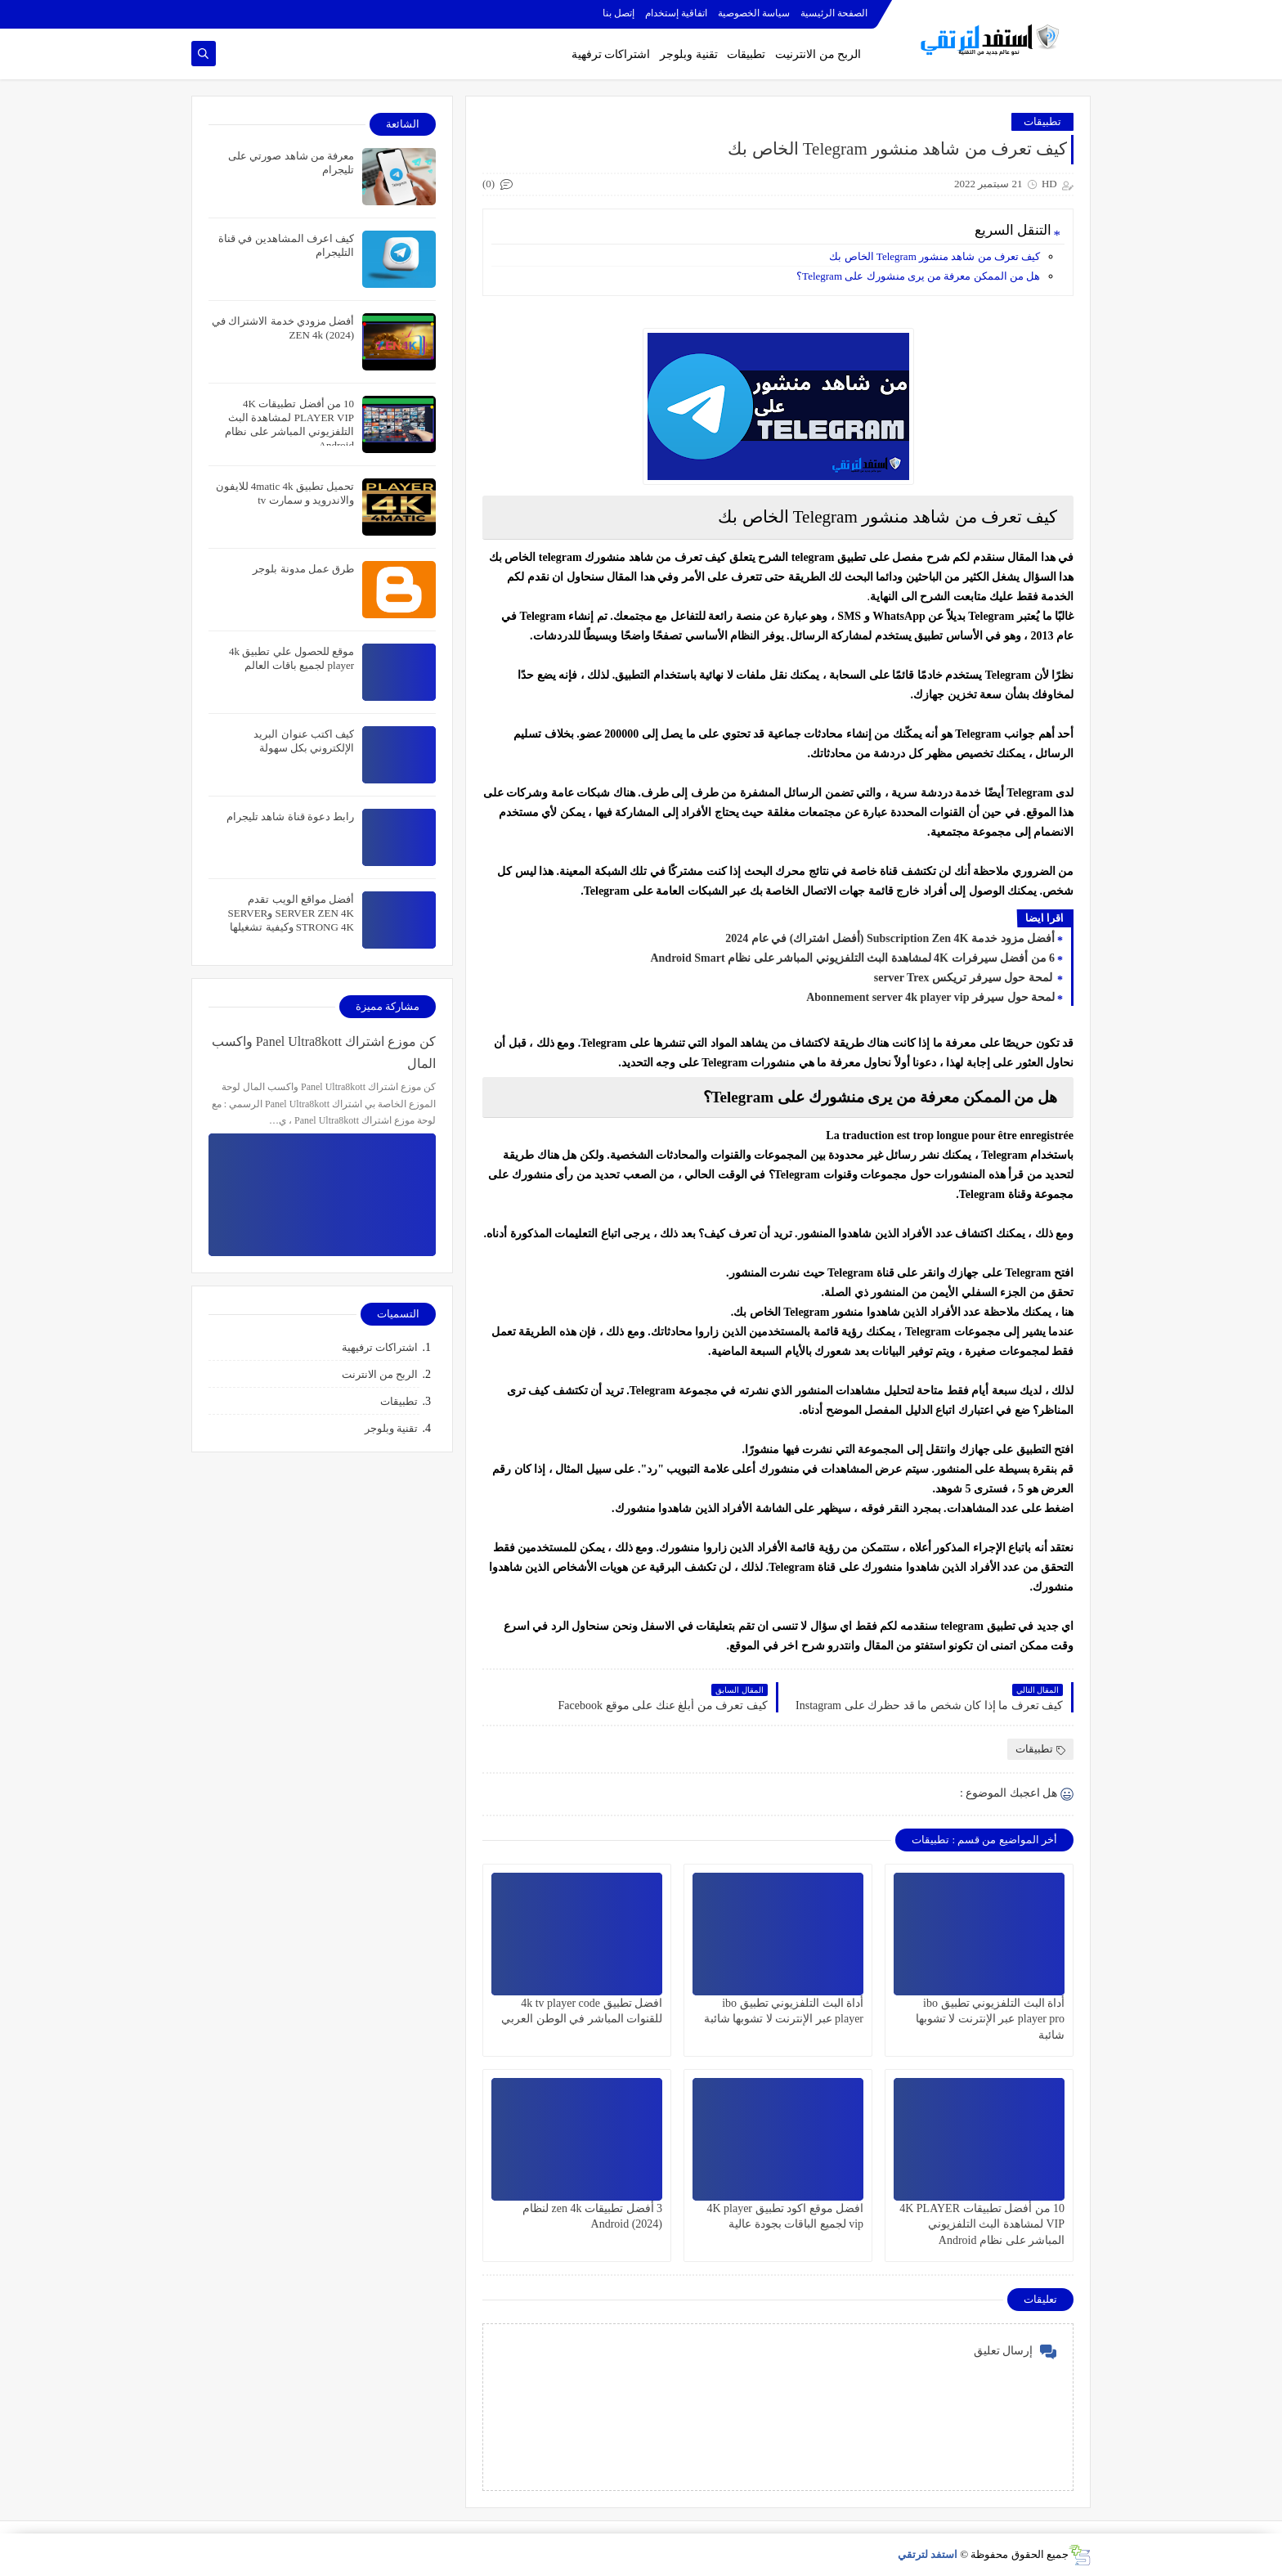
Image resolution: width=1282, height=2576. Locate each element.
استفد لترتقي (927, 2554)
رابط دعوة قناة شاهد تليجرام (290, 816)
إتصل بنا (618, 13)
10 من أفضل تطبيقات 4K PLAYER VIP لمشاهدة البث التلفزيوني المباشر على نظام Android (982, 2224)
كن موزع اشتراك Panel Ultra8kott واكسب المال (324, 1052)
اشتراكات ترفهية (611, 54)
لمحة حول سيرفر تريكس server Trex (964, 978)
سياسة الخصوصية (754, 13)
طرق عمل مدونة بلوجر (303, 569)
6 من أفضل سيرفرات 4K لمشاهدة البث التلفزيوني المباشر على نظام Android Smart (852, 958)
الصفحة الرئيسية (833, 13)
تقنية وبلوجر (689, 54)
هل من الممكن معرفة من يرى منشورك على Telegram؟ (918, 276)
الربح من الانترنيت (818, 54)
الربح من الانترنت (380, 1374)
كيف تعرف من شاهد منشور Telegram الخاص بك (934, 256)
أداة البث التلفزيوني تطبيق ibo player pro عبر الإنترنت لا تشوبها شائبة (990, 2018)
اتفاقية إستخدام (676, 13)
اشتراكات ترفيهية (380, 1347)
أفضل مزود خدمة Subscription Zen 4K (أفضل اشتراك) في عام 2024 (890, 938)
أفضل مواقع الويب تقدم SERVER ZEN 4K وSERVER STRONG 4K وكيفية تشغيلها (290, 913)
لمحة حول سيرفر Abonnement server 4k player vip (930, 997)
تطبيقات (746, 54)
